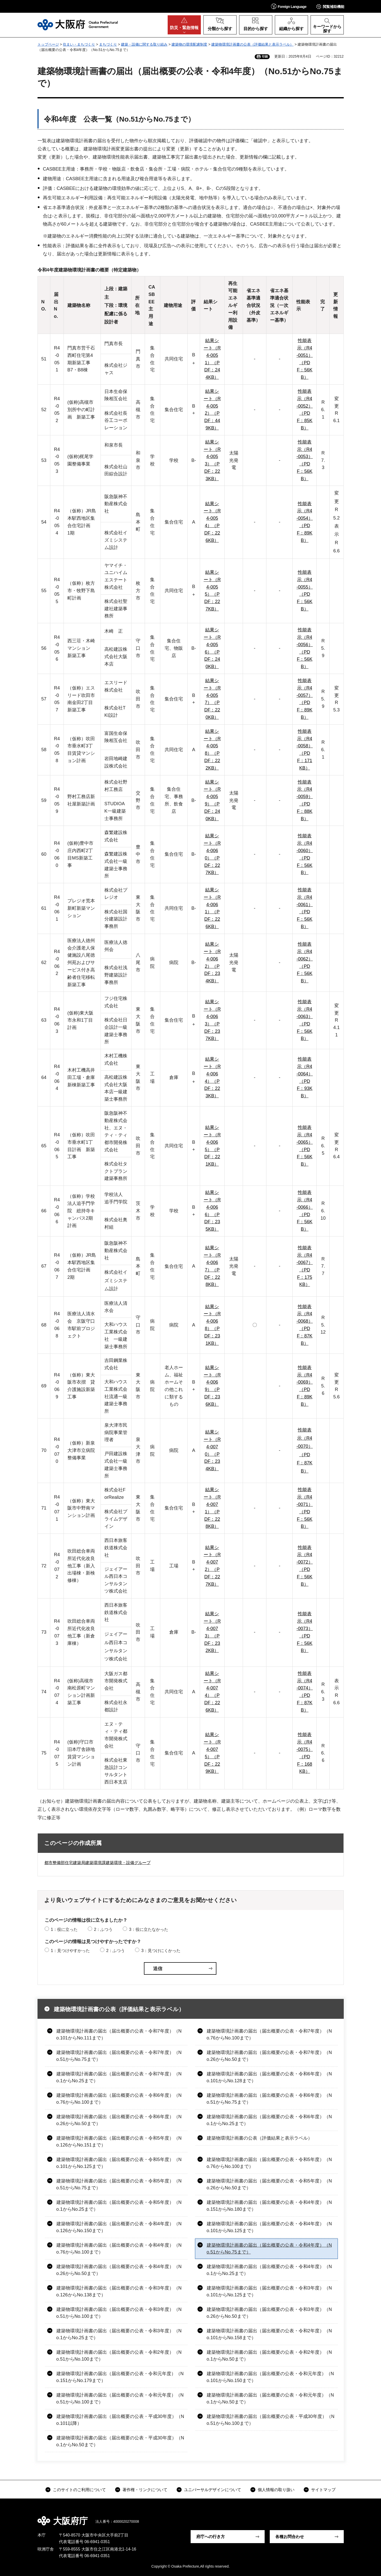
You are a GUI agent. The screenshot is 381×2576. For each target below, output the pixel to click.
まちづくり (108, 44)
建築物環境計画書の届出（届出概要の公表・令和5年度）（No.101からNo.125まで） (119, 2163)
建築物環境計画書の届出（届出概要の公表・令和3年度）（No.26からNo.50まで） (269, 2313)
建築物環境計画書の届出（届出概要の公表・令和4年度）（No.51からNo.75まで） (269, 2249)
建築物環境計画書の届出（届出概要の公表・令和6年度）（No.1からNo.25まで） (269, 2120)
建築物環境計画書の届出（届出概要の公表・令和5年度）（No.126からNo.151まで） (119, 2142)
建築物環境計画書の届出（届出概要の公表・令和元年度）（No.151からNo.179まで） (120, 2377)
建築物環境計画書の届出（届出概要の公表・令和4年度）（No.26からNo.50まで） (119, 2270)
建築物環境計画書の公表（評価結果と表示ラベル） (252, 44)
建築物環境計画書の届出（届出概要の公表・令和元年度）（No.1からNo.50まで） (270, 2398)
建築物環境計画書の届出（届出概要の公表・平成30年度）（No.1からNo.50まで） (120, 2441)
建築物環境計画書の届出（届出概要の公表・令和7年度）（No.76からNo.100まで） (269, 2034)
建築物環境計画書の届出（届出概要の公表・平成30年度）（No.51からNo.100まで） (271, 2420)
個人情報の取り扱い (276, 2490)
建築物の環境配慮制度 (189, 44)
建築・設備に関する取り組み (144, 44)
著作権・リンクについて (144, 2490)
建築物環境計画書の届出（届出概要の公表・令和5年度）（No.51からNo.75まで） (119, 2184)
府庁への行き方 (210, 2536)
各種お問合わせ (289, 2536)
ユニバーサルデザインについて (212, 2490)
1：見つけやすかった (70, 1950)
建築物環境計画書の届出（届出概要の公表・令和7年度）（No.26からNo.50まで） (269, 2056)
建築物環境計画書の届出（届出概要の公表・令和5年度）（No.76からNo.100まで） (269, 2163)
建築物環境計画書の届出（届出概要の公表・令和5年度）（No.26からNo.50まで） (269, 2184)
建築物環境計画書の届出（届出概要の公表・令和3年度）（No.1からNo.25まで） (119, 2334)
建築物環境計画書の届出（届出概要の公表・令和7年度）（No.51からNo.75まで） (119, 2056)
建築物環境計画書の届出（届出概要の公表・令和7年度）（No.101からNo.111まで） (119, 2034)
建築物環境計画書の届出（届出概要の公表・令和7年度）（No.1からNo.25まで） (119, 2077)
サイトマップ (323, 2490)
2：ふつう (103, 1929)
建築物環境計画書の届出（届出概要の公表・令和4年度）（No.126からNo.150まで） (119, 2227)
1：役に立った (64, 1929)
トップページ (48, 44)
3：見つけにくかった (160, 1950)
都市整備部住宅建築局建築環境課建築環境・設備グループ (97, 1863)
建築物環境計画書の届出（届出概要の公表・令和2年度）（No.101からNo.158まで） (269, 2334)
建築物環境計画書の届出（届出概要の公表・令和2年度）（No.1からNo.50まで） (269, 2356)
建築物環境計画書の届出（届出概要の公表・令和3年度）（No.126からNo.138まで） (119, 2291)
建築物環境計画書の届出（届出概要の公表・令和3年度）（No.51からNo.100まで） (119, 2313)
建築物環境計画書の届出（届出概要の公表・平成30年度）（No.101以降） (120, 2420)
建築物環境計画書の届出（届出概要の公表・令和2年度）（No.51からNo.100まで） (119, 2356)
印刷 (265, 56)
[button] (289, 6)
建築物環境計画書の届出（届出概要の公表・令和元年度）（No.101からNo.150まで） (270, 2377)
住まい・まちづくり (79, 44)
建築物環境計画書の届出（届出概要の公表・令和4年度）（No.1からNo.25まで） (269, 2270)
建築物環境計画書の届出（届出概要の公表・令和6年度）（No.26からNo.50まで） (119, 2120)
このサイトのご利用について (79, 2490)
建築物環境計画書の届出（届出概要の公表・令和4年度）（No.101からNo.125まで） (269, 2227)
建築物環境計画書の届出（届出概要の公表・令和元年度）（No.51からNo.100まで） (120, 2398)
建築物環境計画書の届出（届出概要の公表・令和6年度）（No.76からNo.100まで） (119, 2099)
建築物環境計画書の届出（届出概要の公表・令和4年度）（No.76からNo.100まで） (119, 2249)
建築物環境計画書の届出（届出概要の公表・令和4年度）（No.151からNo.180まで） (269, 2206)
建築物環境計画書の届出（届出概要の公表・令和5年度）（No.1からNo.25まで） (119, 2206)
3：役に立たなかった (148, 1929)
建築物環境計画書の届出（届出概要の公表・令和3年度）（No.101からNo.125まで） (269, 2291)
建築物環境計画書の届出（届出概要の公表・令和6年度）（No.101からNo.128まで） (269, 2077)
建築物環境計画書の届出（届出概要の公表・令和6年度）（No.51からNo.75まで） (269, 2099)
